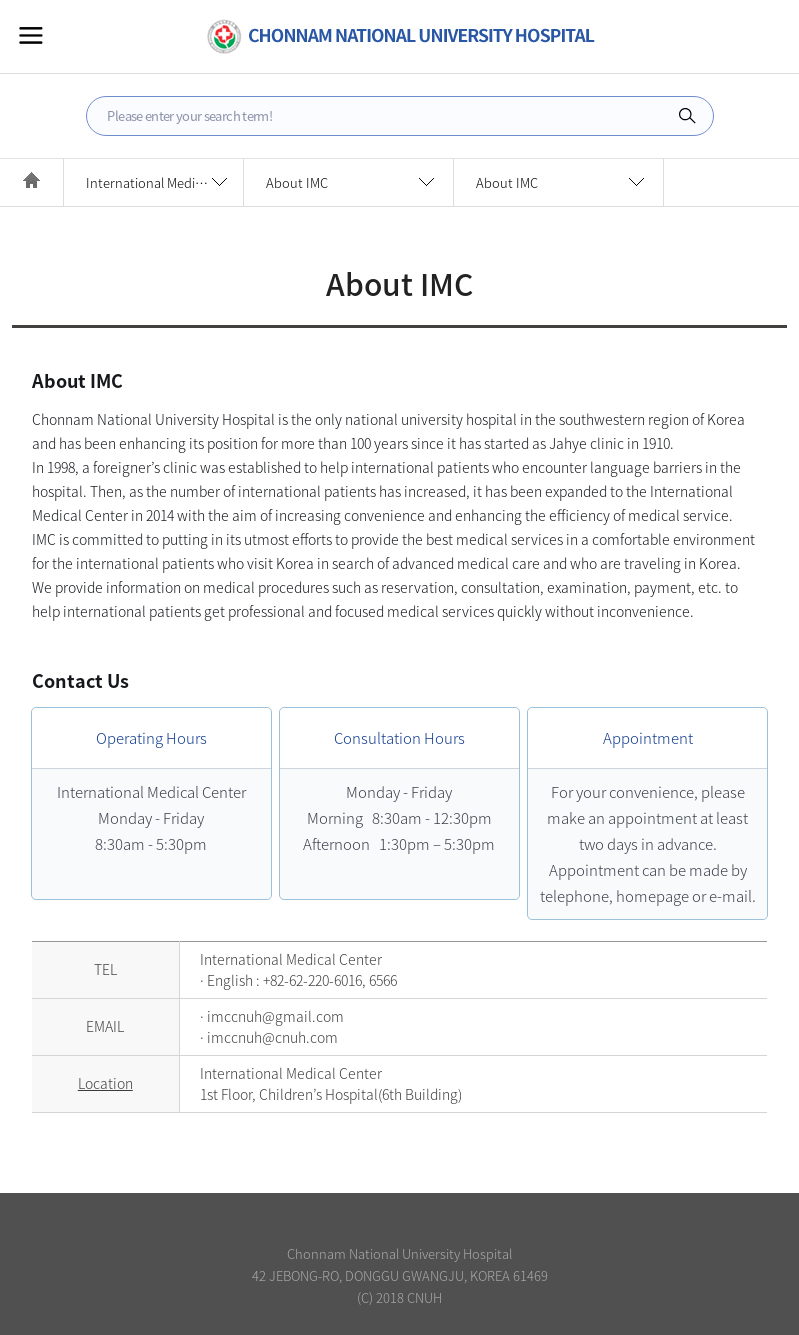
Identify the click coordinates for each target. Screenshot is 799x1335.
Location (105, 1083)
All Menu (31, 35)
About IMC (297, 182)
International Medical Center (164, 182)
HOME (31, 182)
